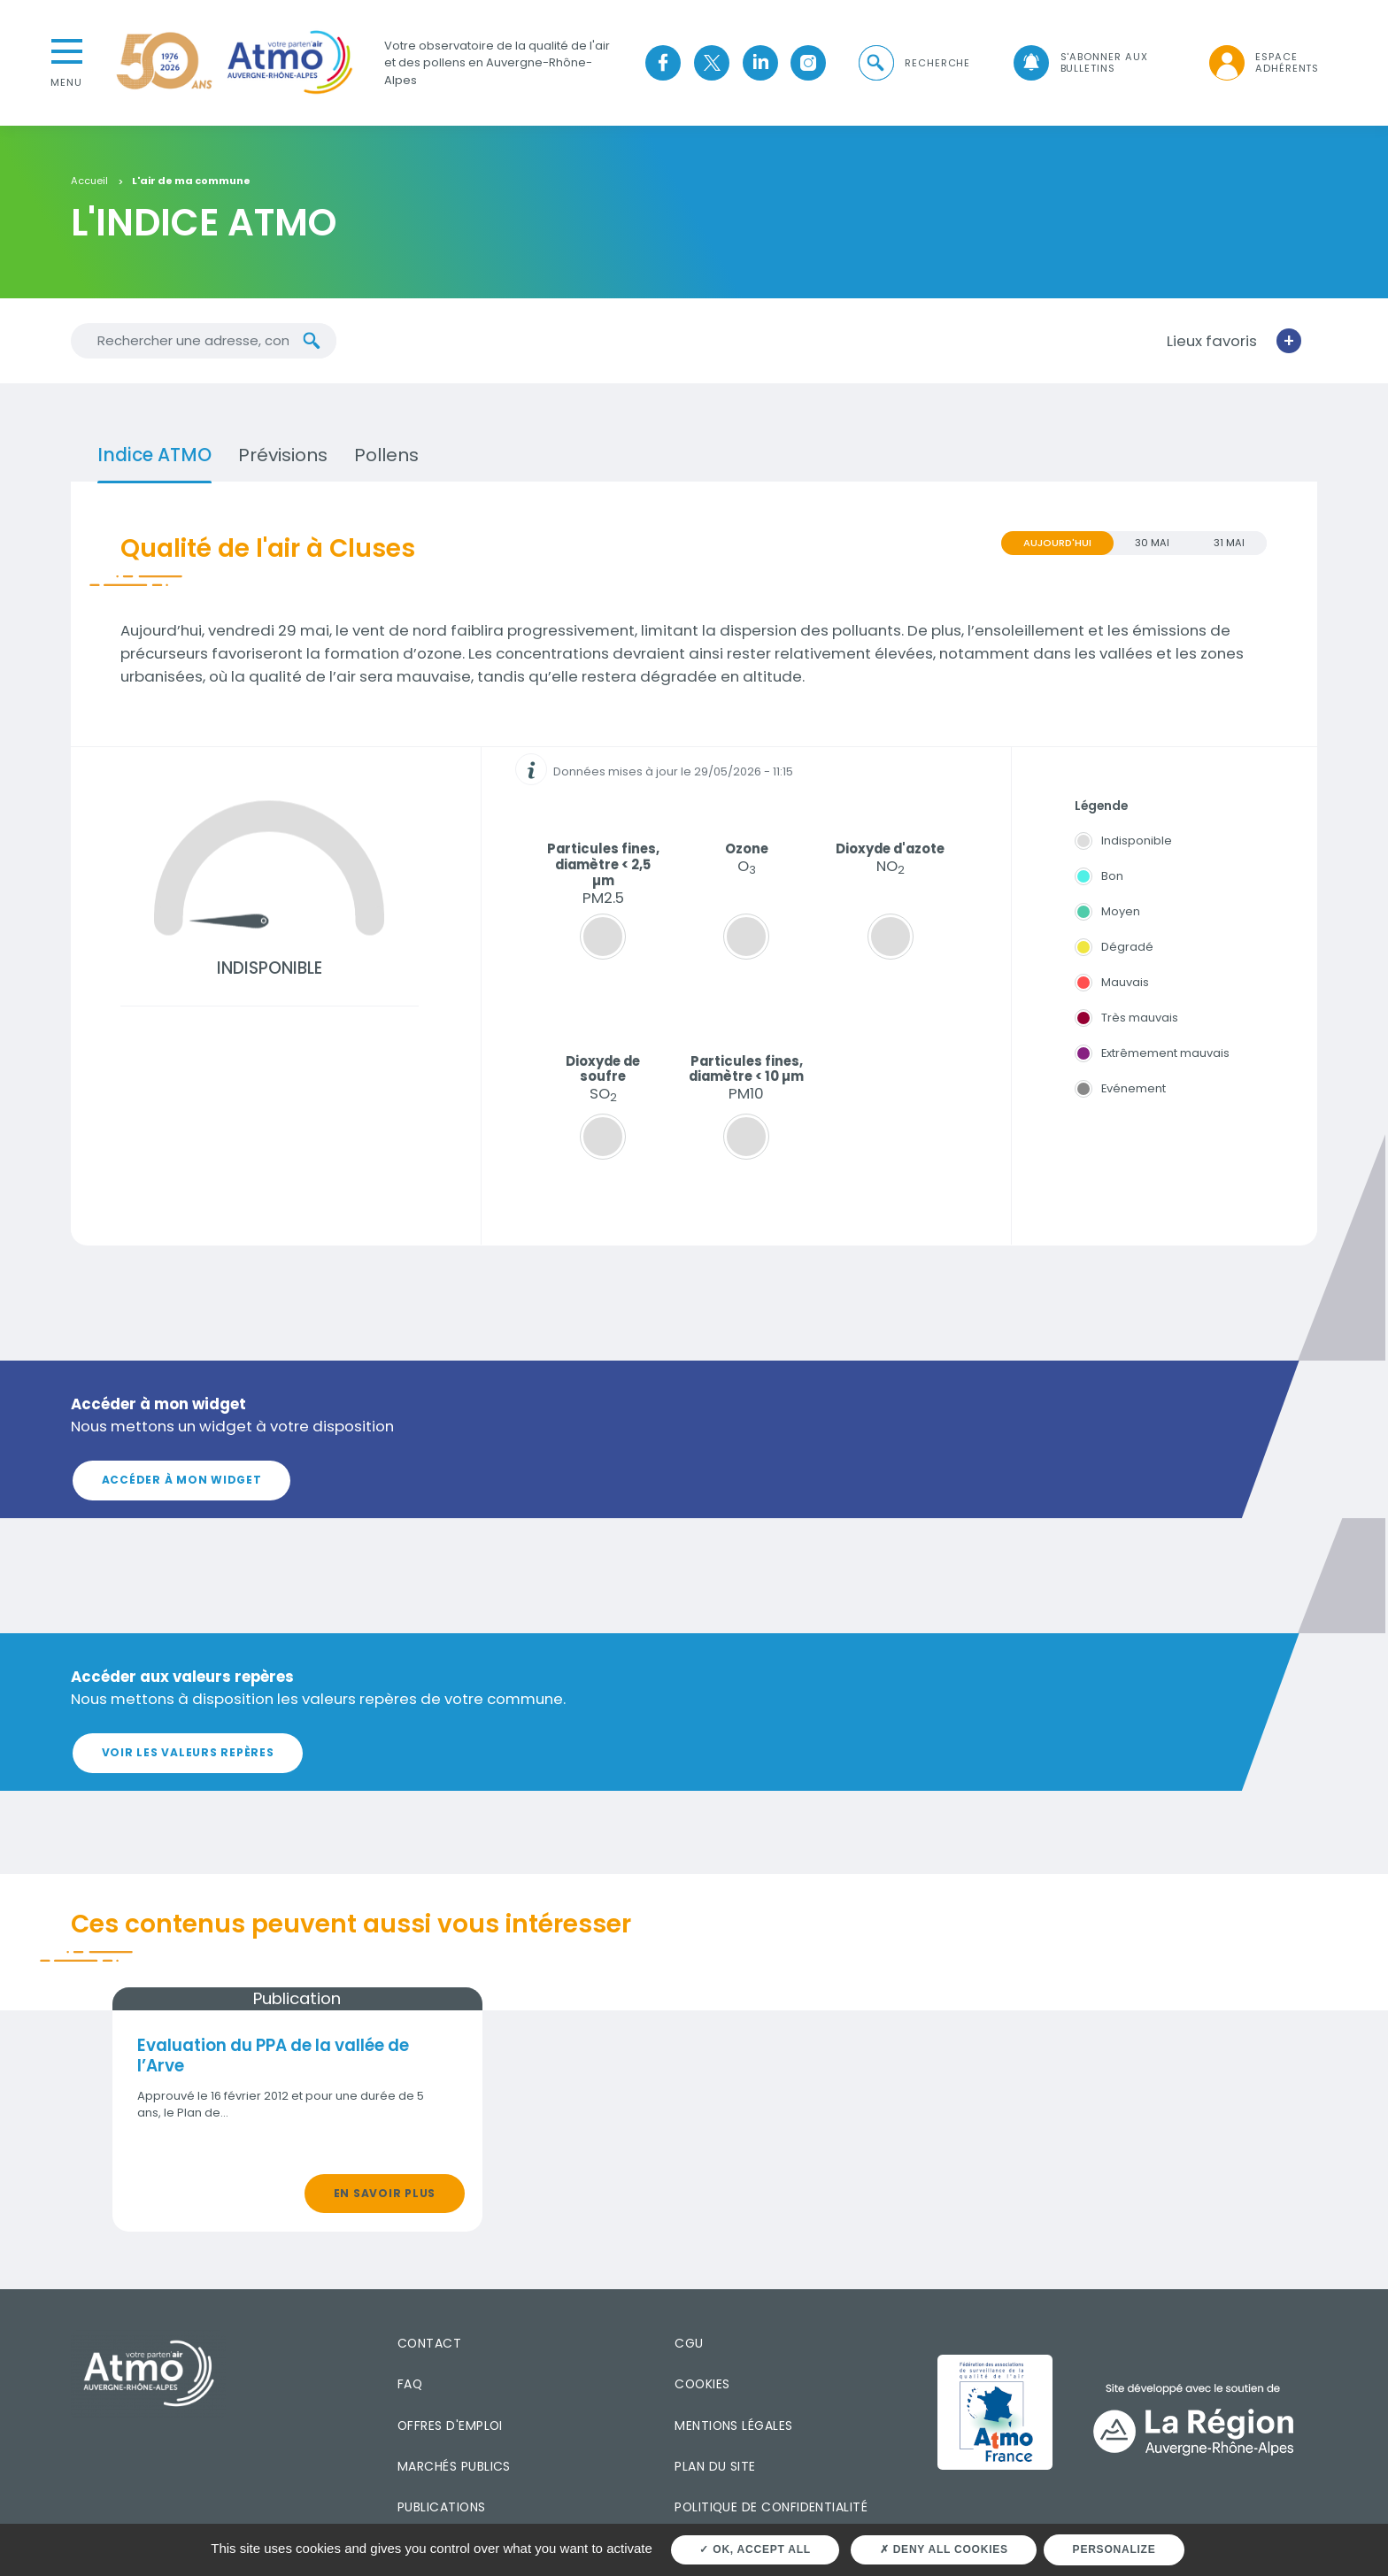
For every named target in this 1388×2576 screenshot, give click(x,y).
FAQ (409, 2384)
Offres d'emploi (450, 2424)
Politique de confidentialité (771, 2507)
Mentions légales (733, 2424)
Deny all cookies (944, 2549)
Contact (429, 2343)
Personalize (1114, 2549)
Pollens (386, 455)
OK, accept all (754, 2549)
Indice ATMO (154, 455)
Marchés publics (454, 2466)
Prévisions (283, 455)
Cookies (702, 2384)
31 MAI (1229, 543)
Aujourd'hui (1057, 543)
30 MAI (1152, 543)
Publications (441, 2507)
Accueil (89, 181)
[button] (913, 63)
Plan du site (715, 2466)
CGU (689, 2343)
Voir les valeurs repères (188, 1752)
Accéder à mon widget (182, 1479)
